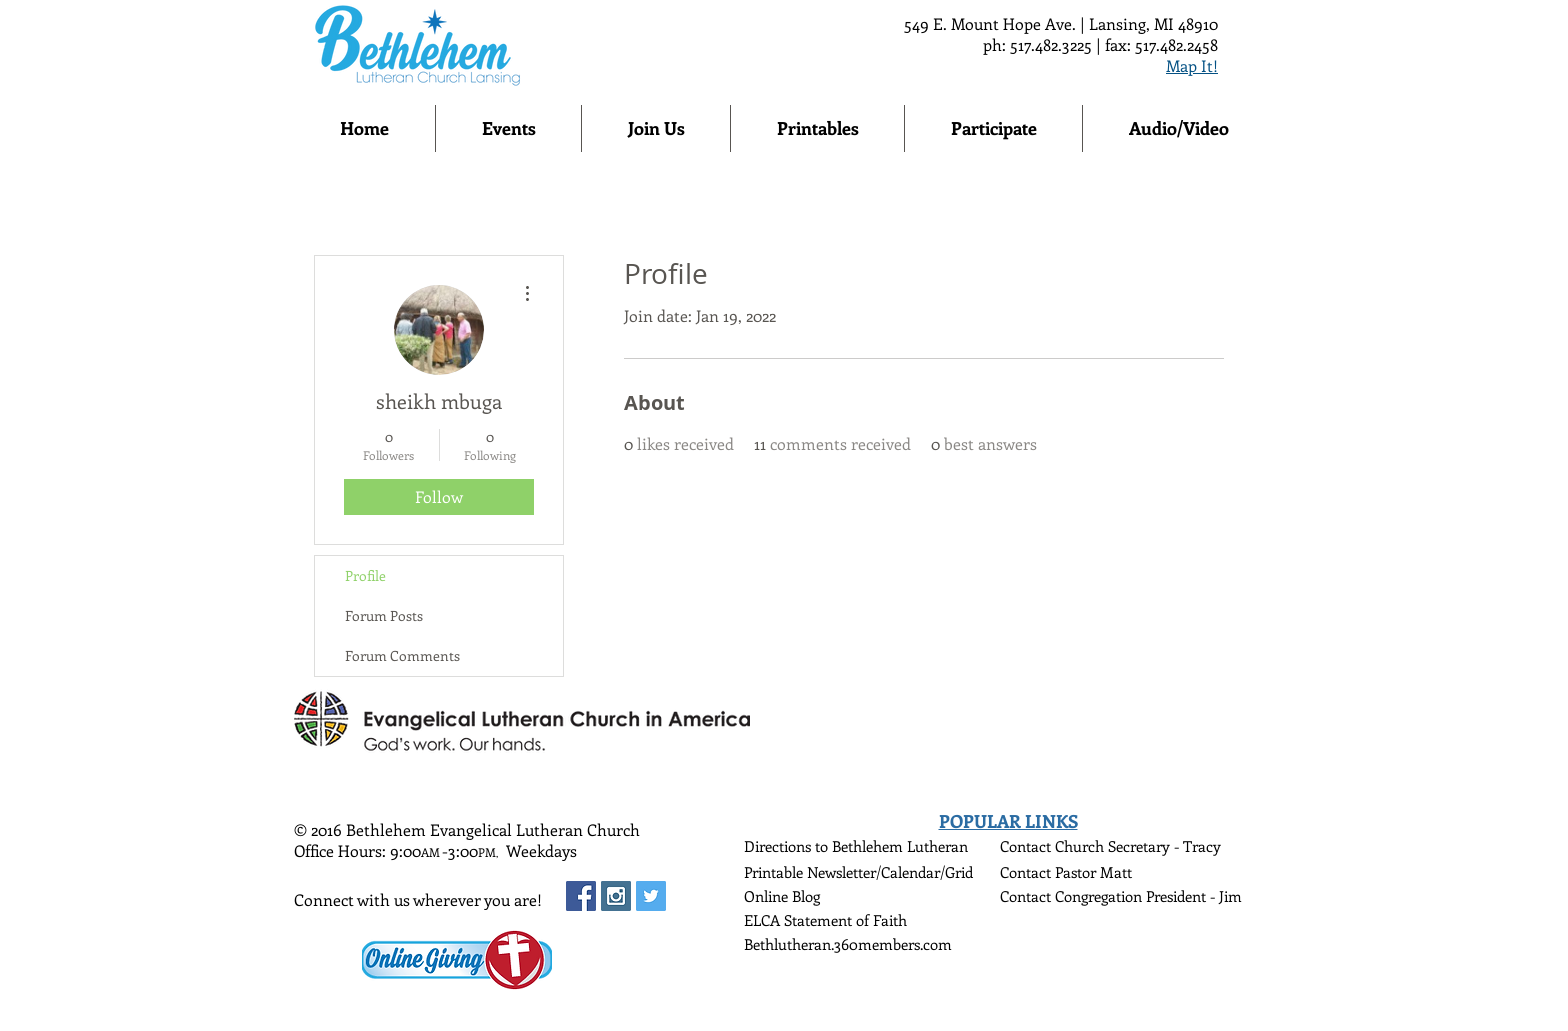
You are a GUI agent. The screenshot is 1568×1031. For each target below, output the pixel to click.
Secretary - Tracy (1164, 846)
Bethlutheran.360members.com (848, 944)
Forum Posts (384, 615)
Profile (365, 575)
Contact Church (1054, 846)
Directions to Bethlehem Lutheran (856, 846)
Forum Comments (402, 655)
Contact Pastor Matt (1066, 872)
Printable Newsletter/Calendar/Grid (858, 872)
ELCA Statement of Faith (825, 920)
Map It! (1192, 65)
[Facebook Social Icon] (581, 896)
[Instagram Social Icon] (616, 896)
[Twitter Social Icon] (651, 896)
